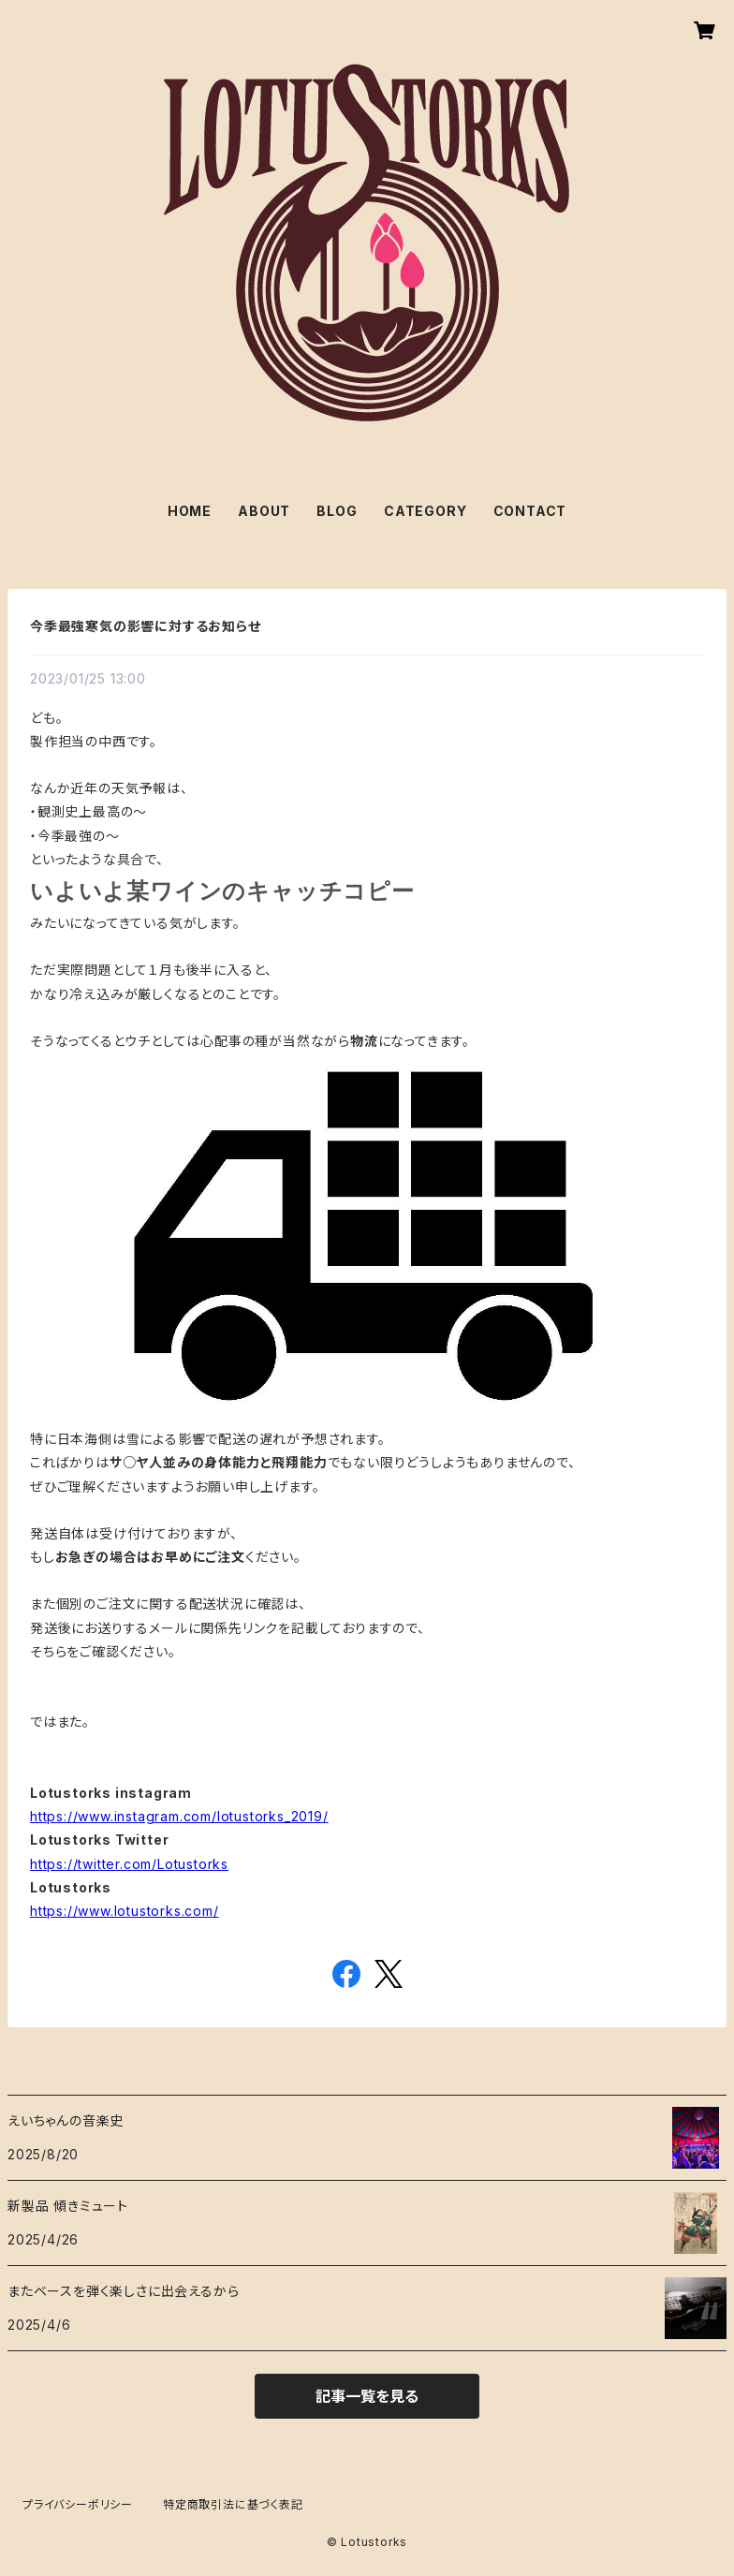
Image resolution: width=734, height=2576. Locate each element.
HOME (190, 511)
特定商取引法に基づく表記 (233, 2504)
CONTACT (530, 511)
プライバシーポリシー (77, 2504)
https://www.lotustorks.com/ (124, 1911)
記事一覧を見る (367, 2396)
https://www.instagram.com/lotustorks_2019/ (179, 1816)
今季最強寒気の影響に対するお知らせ (145, 626)
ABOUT (264, 511)
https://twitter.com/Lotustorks (129, 1864)
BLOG (336, 511)
